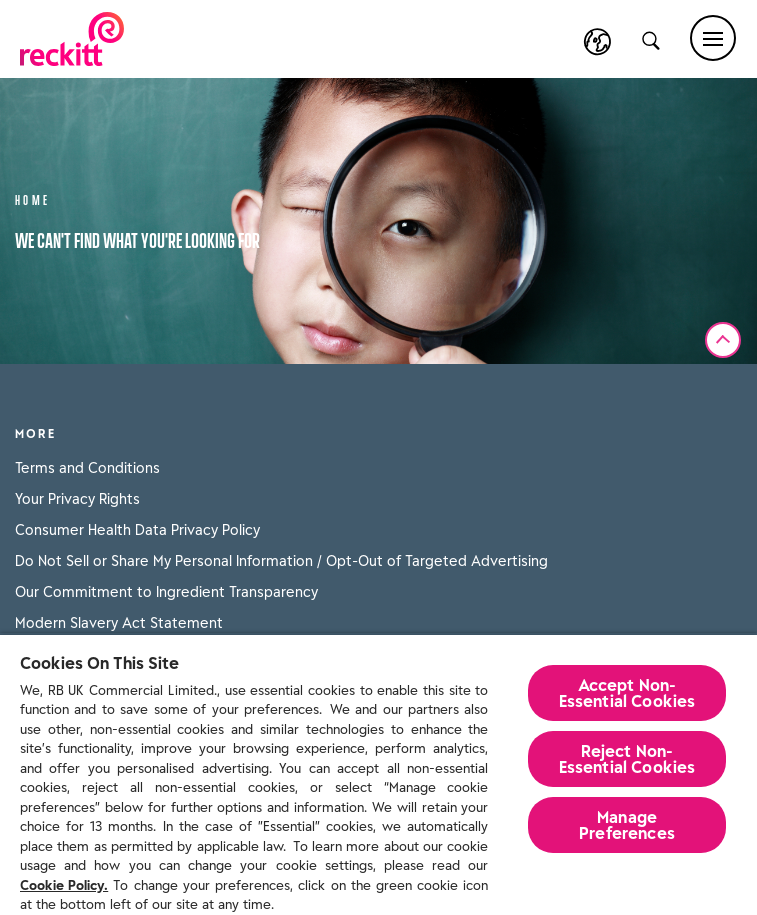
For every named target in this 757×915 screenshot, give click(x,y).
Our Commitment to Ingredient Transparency (166, 592)
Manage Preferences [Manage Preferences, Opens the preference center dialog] (627, 825)
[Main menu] (713, 38)
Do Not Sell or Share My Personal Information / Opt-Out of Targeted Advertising (281, 561)
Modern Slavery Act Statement (119, 623)
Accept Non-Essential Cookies (627, 693)
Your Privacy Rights (77, 499)
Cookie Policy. (64, 885)
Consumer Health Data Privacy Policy (137, 530)
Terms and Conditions (87, 468)
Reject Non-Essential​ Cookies (627, 759)
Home (33, 198)
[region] (378, 774)
